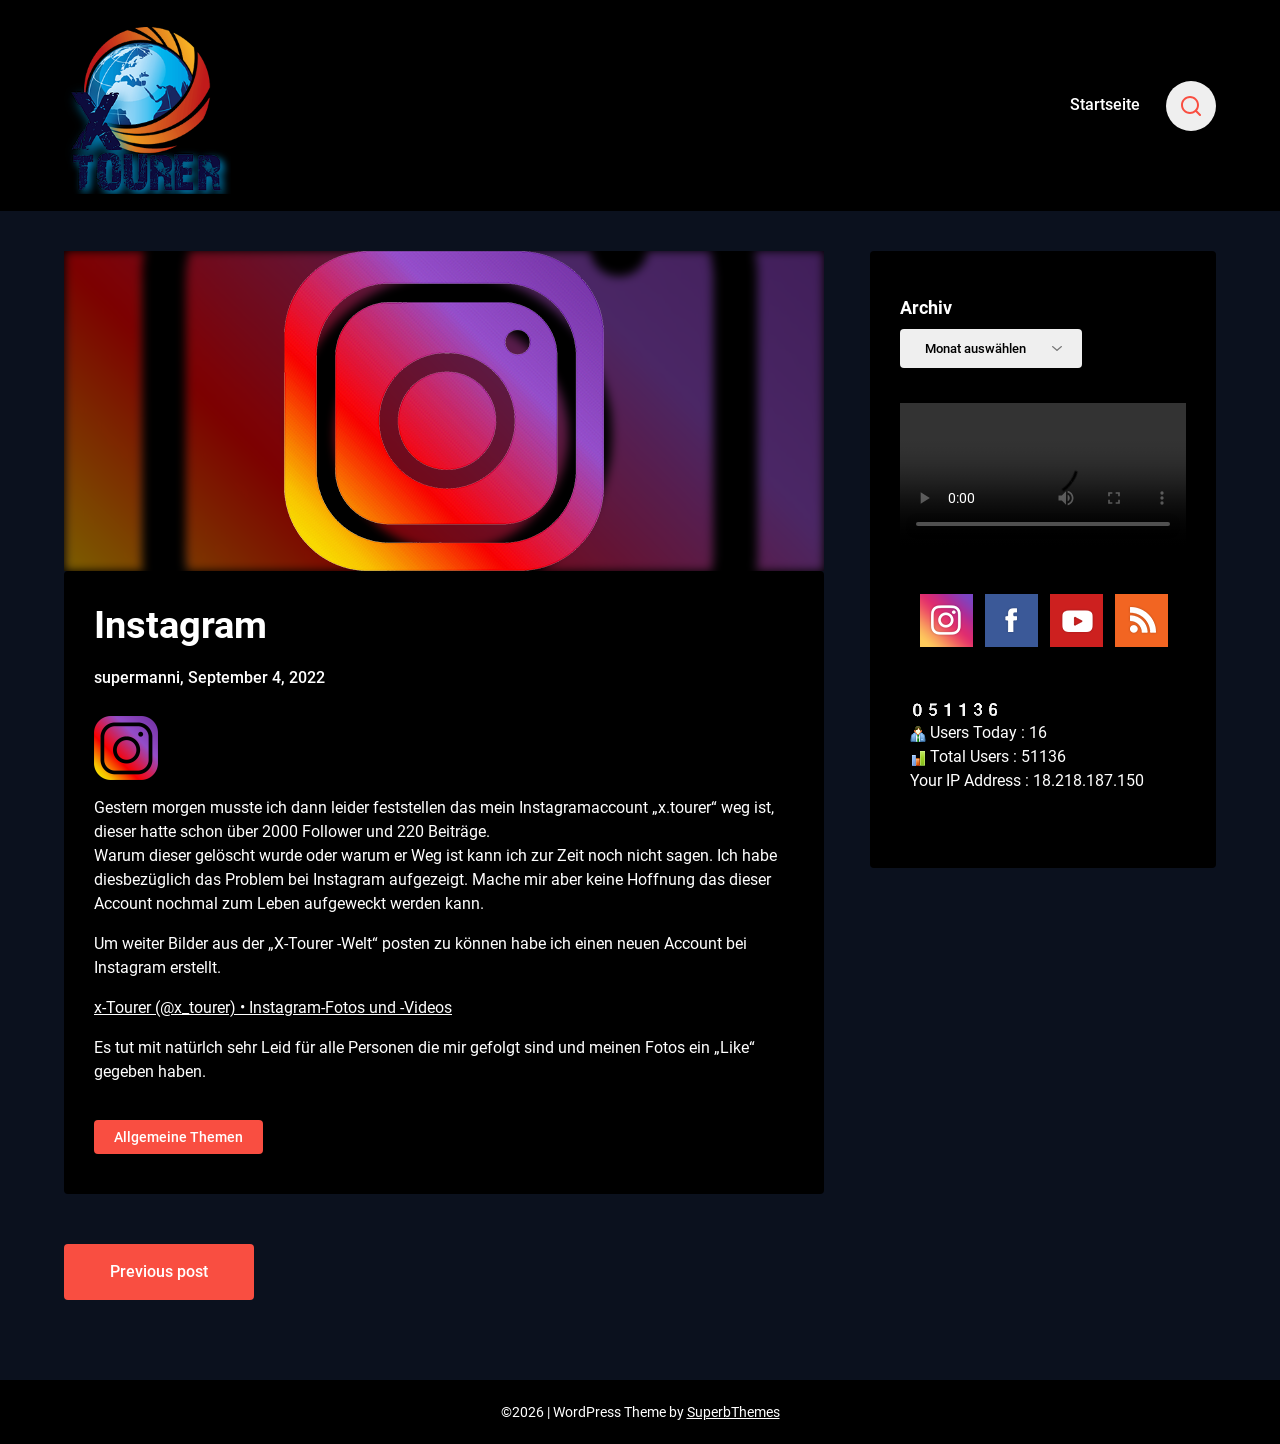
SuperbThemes (733, 1412)
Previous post (159, 1271)
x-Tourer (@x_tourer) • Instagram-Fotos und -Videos (273, 1007)
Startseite (1105, 104)
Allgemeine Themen (178, 1137)
